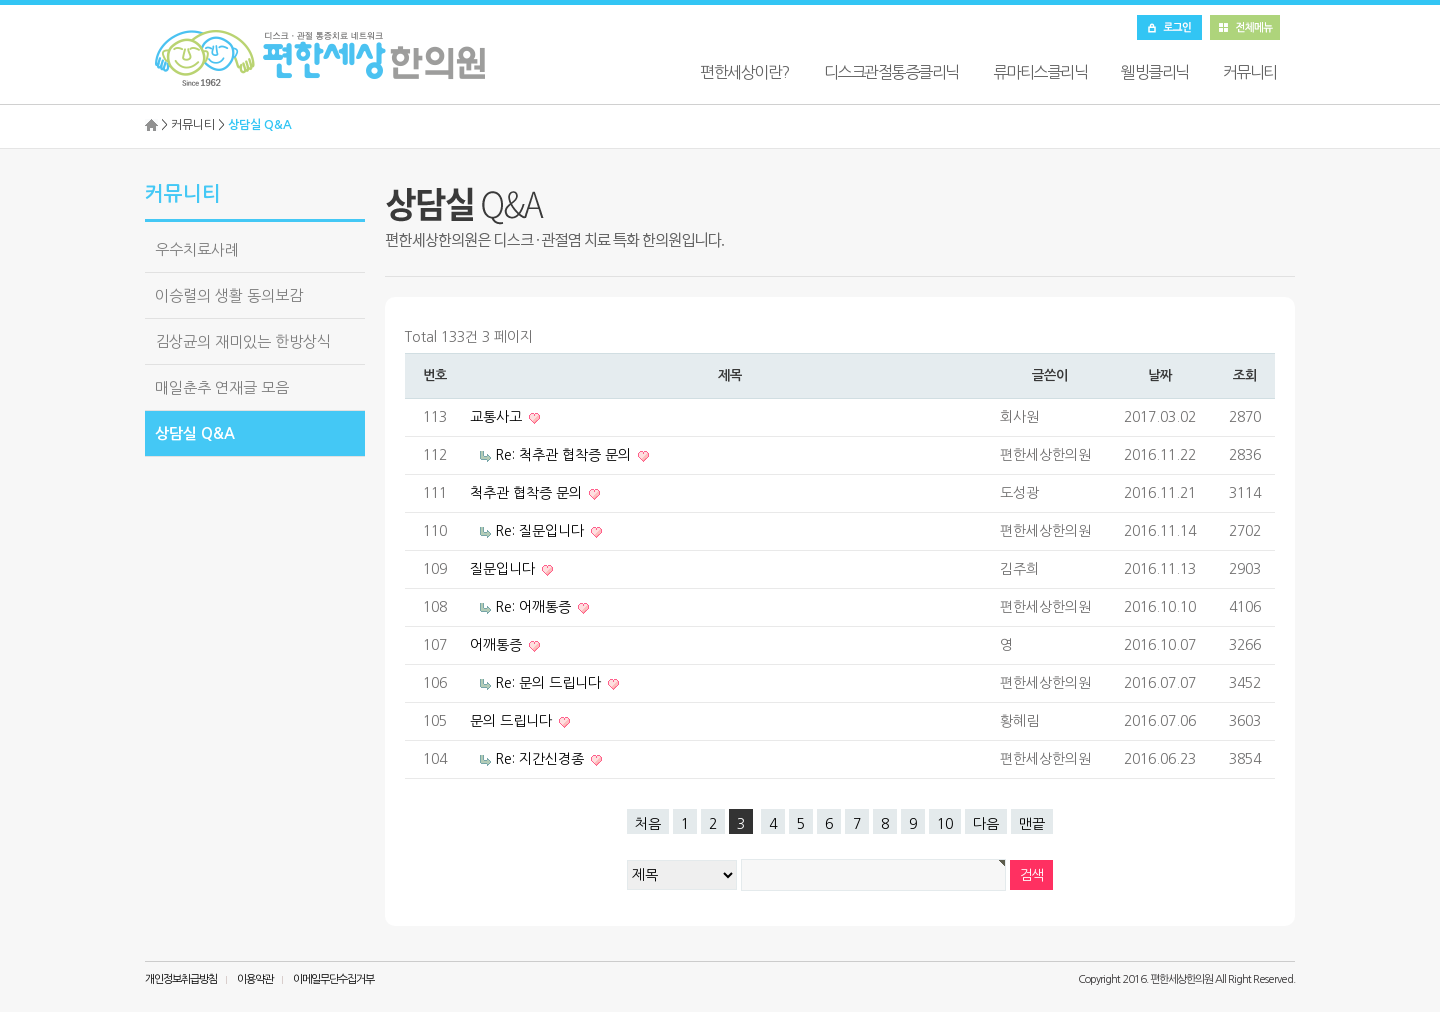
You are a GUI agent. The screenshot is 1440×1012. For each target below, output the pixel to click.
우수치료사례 (197, 249)
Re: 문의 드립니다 (550, 683)
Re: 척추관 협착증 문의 (565, 455)
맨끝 (1032, 824)
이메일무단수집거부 (333, 979)
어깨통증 (498, 645)
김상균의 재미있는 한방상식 (243, 341)
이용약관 (255, 979)
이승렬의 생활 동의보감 (229, 295)
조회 (1244, 375)
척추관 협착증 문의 (528, 493)
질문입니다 (504, 569)
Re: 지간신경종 (541, 759)
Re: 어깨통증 (535, 607)
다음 (986, 824)
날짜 (1159, 375)
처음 (648, 824)
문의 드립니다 (513, 721)
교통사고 (498, 417)
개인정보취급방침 (181, 979)
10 (945, 824)
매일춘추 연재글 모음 (222, 387)
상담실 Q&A (195, 433)
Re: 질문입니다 (541, 531)
